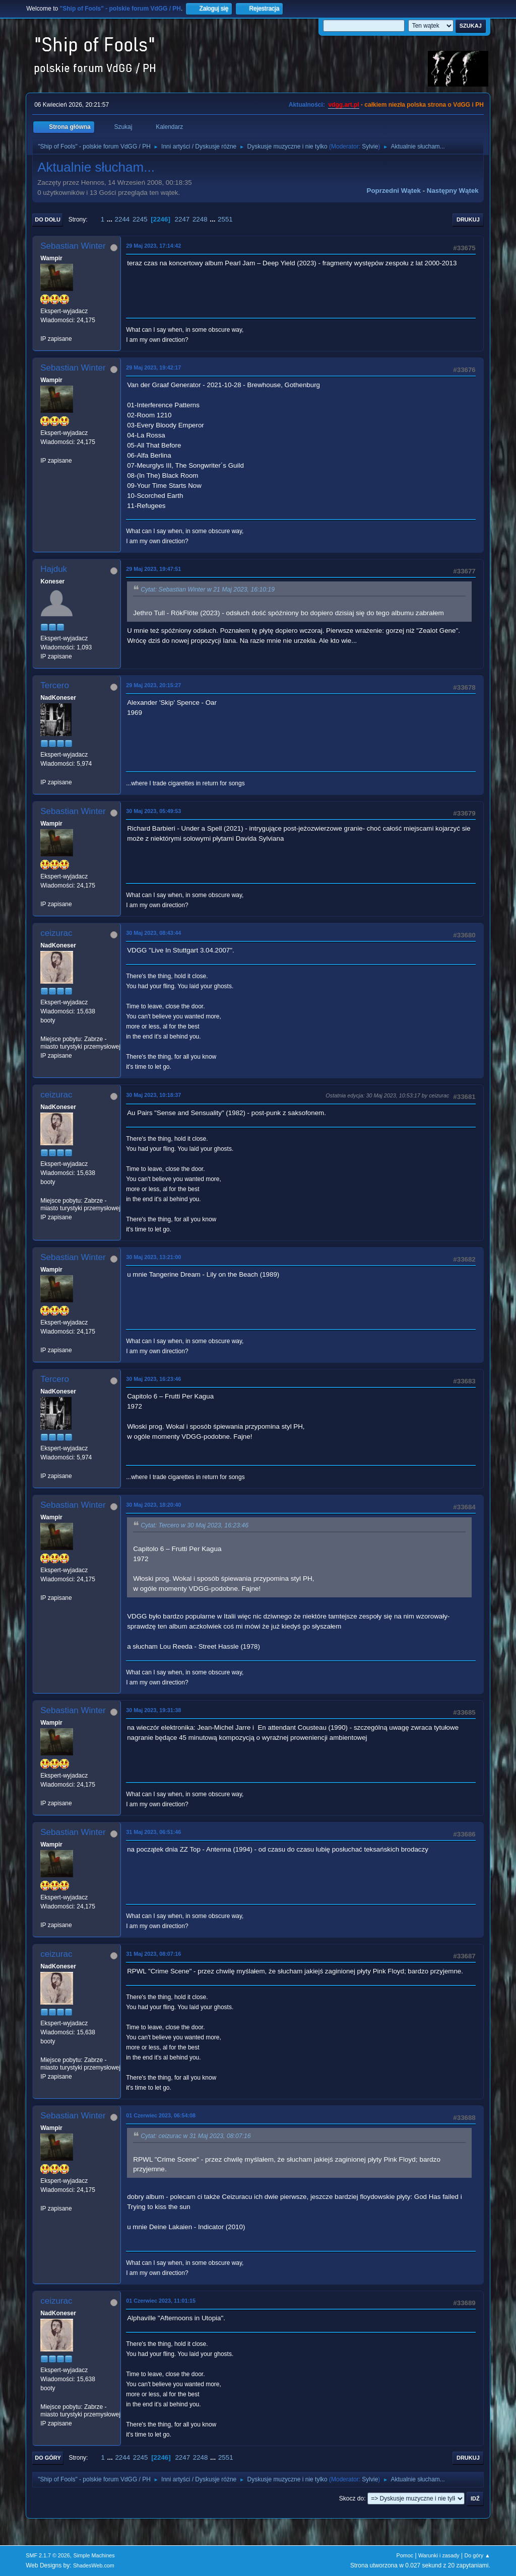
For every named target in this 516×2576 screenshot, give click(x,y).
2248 (200, 219)
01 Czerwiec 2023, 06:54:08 (161, 2115)
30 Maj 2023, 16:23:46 (153, 1379)
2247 (182, 219)
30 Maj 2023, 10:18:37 (153, 1095)
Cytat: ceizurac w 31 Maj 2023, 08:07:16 (195, 2136)
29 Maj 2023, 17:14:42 (153, 246)
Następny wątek (453, 190)
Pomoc (405, 2555)
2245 (140, 219)
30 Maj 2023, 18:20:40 (153, 1505)
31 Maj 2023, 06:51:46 (153, 1832)
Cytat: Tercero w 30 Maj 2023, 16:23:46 (194, 1525)
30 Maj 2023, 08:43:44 (153, 933)
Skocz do (351, 2498)
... (110, 219)
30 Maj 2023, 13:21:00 (153, 1257)
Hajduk (53, 569)
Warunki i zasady (439, 2555)
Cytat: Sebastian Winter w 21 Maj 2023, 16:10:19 (208, 590)
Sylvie (370, 146)
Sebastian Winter (72, 246)
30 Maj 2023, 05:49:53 (153, 811)
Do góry (48, 2458)
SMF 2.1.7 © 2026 (48, 2555)
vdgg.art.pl (343, 104)
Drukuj (468, 219)
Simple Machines (94, 2555)
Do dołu (47, 219)
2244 (122, 219)
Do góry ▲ (477, 2555)
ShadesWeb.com (93, 2565)
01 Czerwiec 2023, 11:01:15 (161, 2301)
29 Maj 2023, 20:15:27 (153, 685)
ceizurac (56, 933)
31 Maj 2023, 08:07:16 (153, 1954)
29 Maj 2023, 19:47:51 (153, 569)
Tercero (54, 685)
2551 (225, 219)
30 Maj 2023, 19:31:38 (153, 1710)
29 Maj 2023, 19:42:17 (153, 367)
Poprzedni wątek (394, 190)
